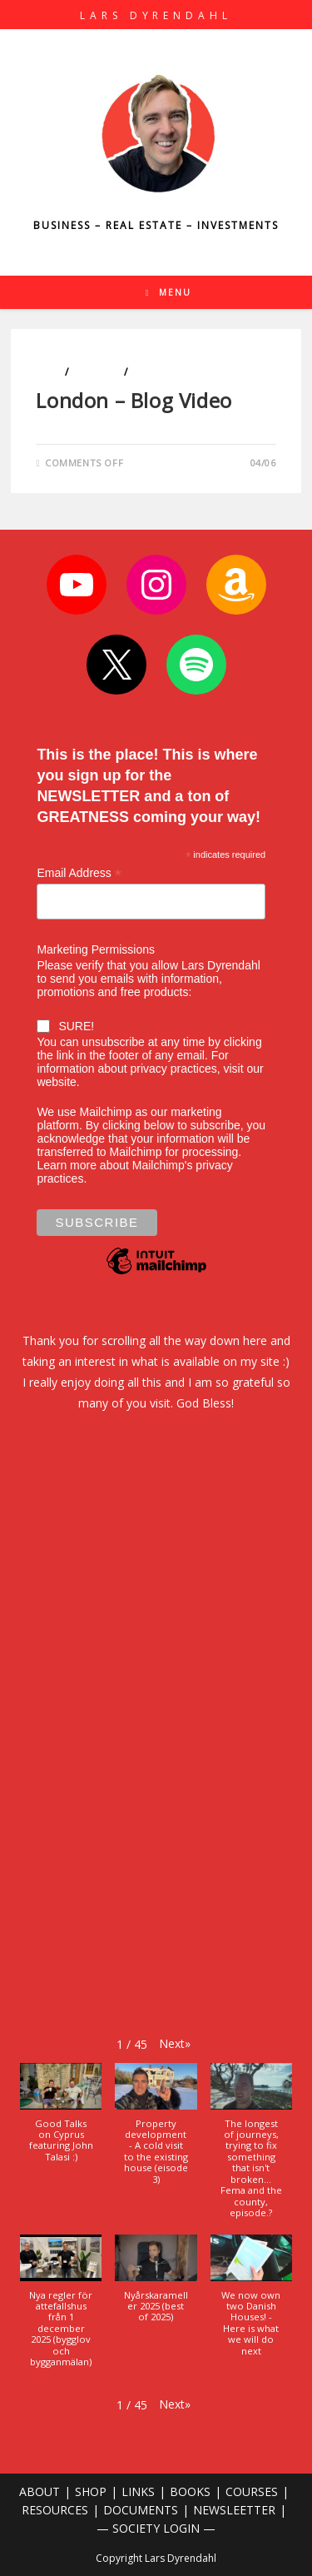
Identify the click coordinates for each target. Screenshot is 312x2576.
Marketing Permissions (96, 949)
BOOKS (190, 2491)
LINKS (138, 2491)
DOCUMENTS (140, 2510)
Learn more (67, 1165)
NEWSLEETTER (234, 2510)
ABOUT (39, 2491)
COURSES (251, 2491)
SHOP (90, 2491)
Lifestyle (96, 372)
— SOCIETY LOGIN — (156, 2528)
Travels (152, 372)
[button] (175, 2043)
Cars (49, 372)
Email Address (79, 873)
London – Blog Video (133, 400)
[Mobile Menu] (169, 292)
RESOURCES (55, 2510)
